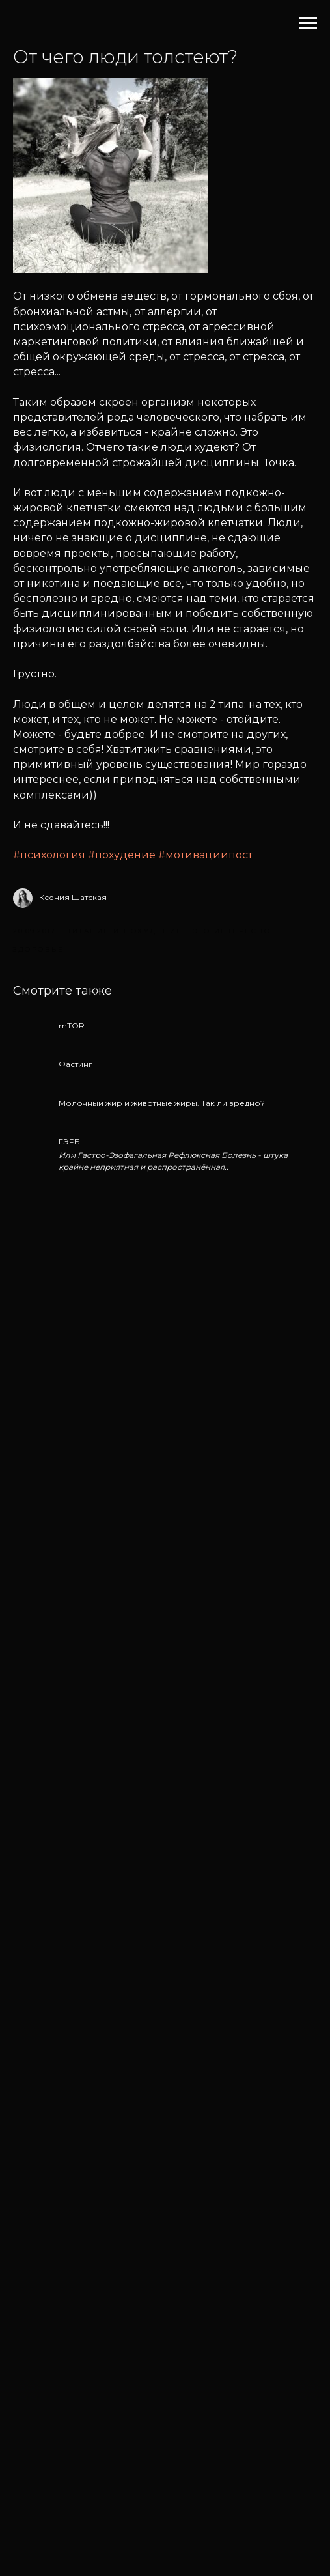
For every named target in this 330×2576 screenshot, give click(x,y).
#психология (49, 855)
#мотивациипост (205, 855)
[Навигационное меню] (308, 23)
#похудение (122, 855)
